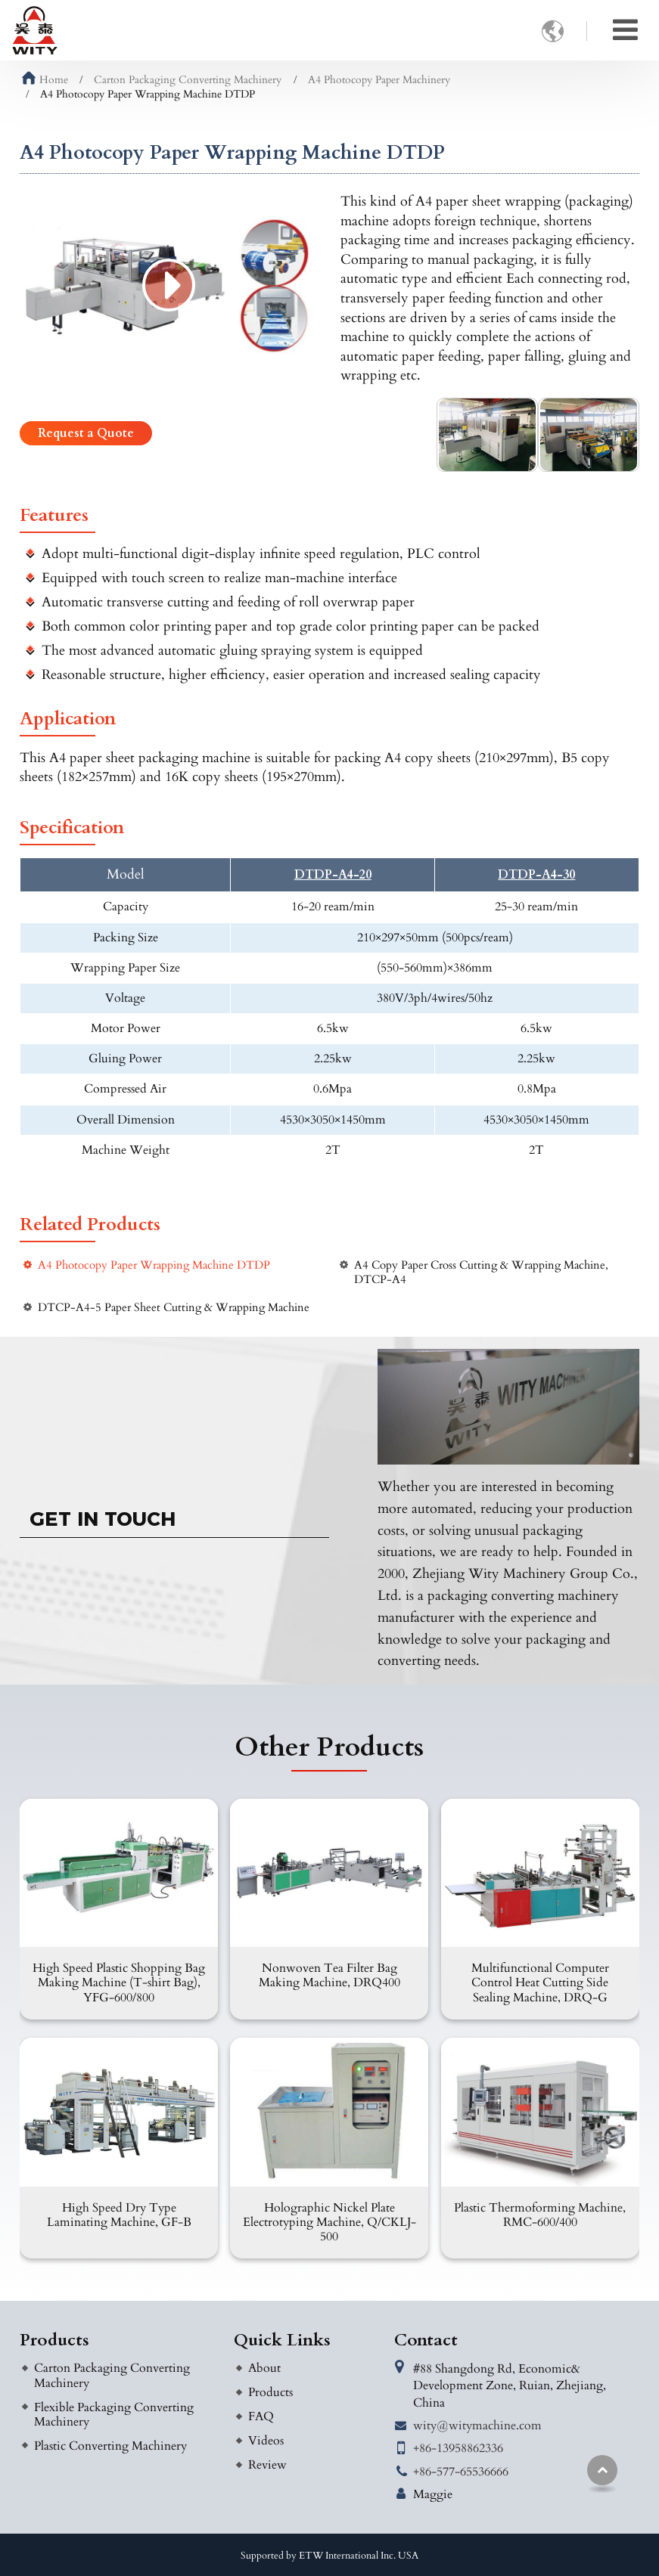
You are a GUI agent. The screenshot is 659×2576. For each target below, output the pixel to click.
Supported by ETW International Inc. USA (329, 2555)
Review (267, 2465)
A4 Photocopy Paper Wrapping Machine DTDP (154, 1265)
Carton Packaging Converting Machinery (187, 80)
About (264, 2368)
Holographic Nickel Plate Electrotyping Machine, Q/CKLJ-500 (329, 2222)
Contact (426, 2340)
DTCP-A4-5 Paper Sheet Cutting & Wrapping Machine (173, 1308)
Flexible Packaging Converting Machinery (114, 2414)
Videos (266, 2440)
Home (45, 80)
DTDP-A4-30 (536, 875)
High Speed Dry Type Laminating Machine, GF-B (119, 2214)
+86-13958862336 (458, 2448)
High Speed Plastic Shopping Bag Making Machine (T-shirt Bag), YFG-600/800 (119, 1982)
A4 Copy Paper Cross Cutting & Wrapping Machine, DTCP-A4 (481, 1272)
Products (54, 2340)
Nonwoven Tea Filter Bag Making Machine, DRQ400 (329, 1975)
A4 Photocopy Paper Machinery (379, 80)
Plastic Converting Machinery (110, 2446)
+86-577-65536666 (460, 2471)
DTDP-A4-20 (332, 875)
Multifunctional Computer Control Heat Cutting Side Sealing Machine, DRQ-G (540, 1982)
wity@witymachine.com (477, 2425)
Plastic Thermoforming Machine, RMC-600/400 (540, 2214)
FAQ (261, 2416)
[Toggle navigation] (625, 30)
